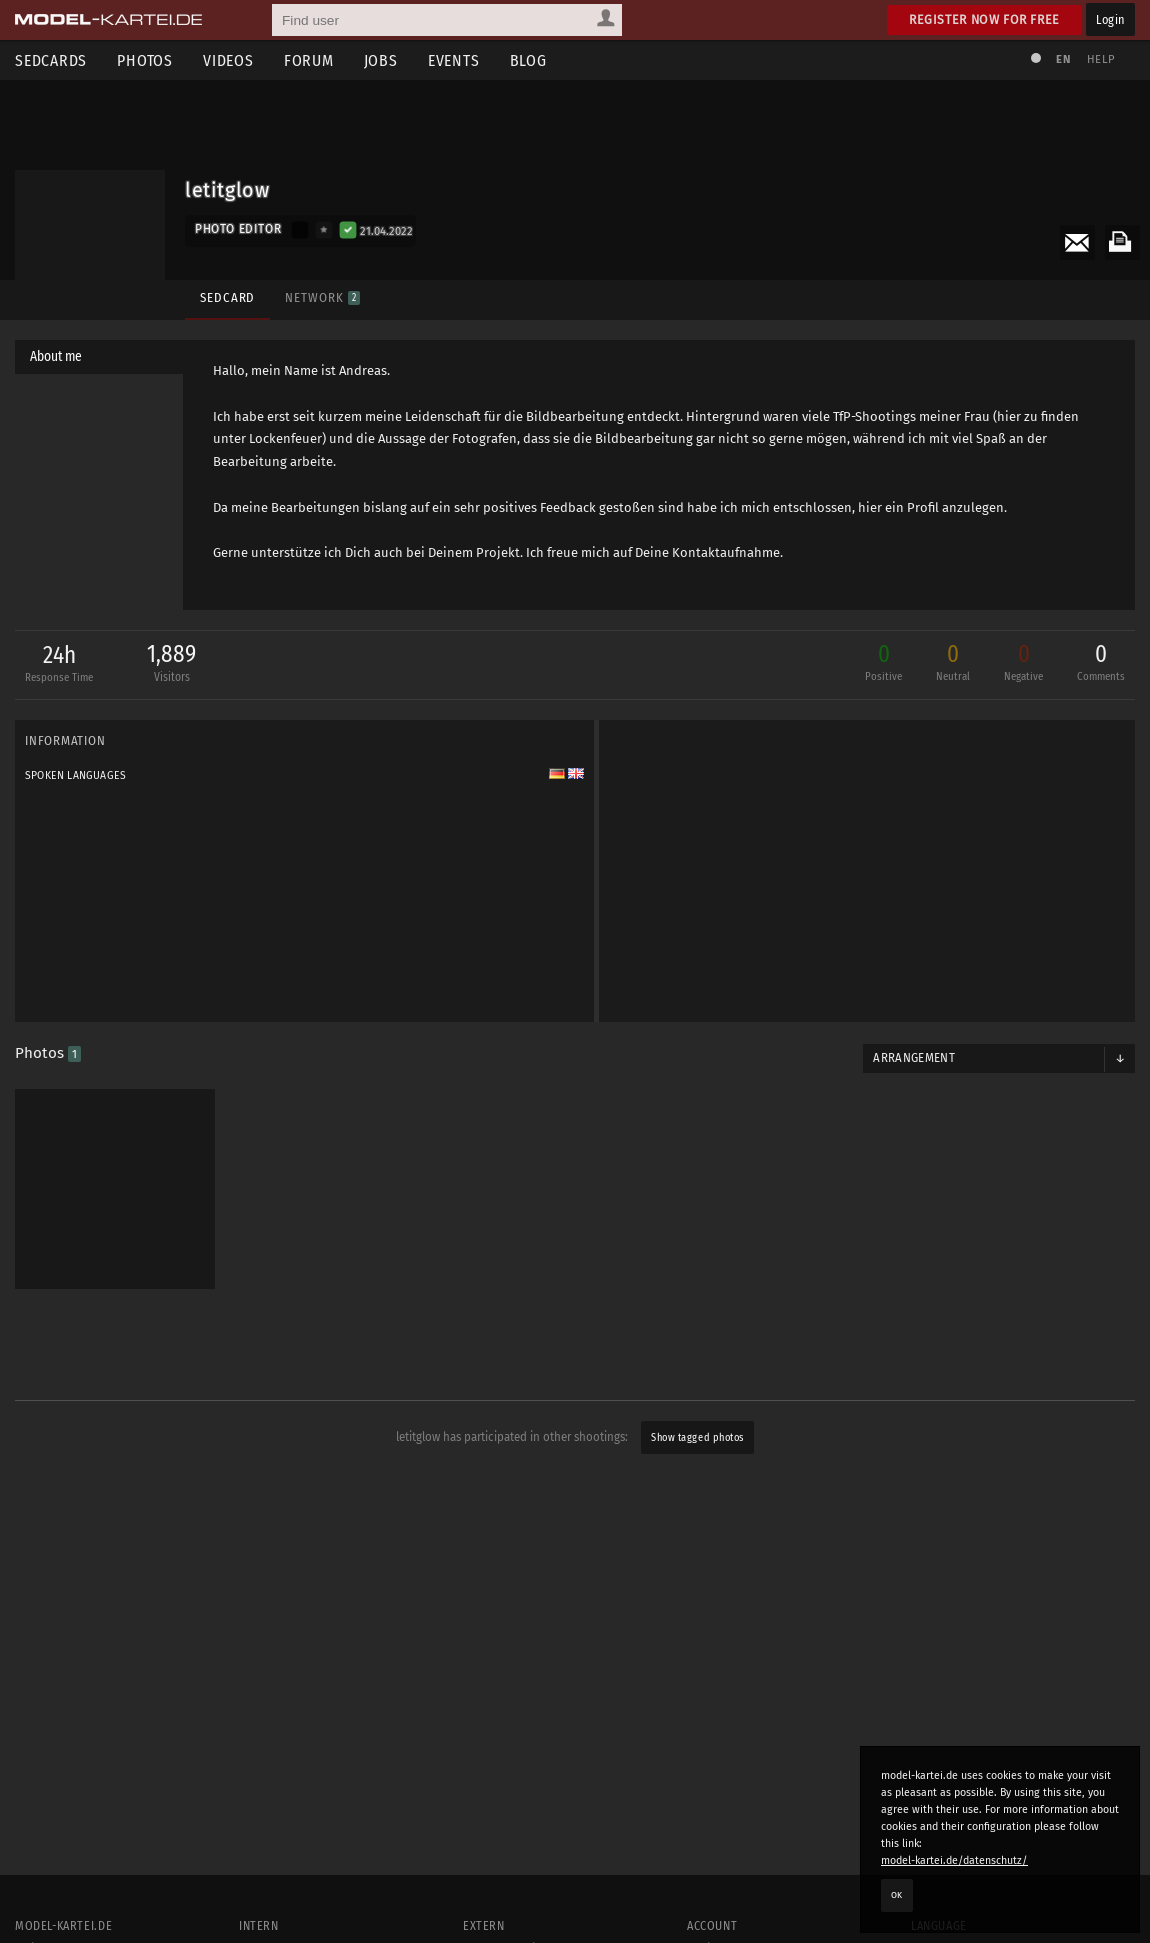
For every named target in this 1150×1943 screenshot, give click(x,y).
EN (1063, 59)
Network (322, 297)
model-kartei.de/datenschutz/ (954, 1860)
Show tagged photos (697, 1437)
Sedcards (51, 60)
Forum (309, 60)
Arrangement (914, 1058)
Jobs (381, 60)
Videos (228, 60)
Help (1101, 59)
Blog (528, 60)
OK (897, 1895)
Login (1110, 19)
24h (56, 665)
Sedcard (227, 297)
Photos (145, 60)
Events (454, 60)
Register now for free (984, 19)
